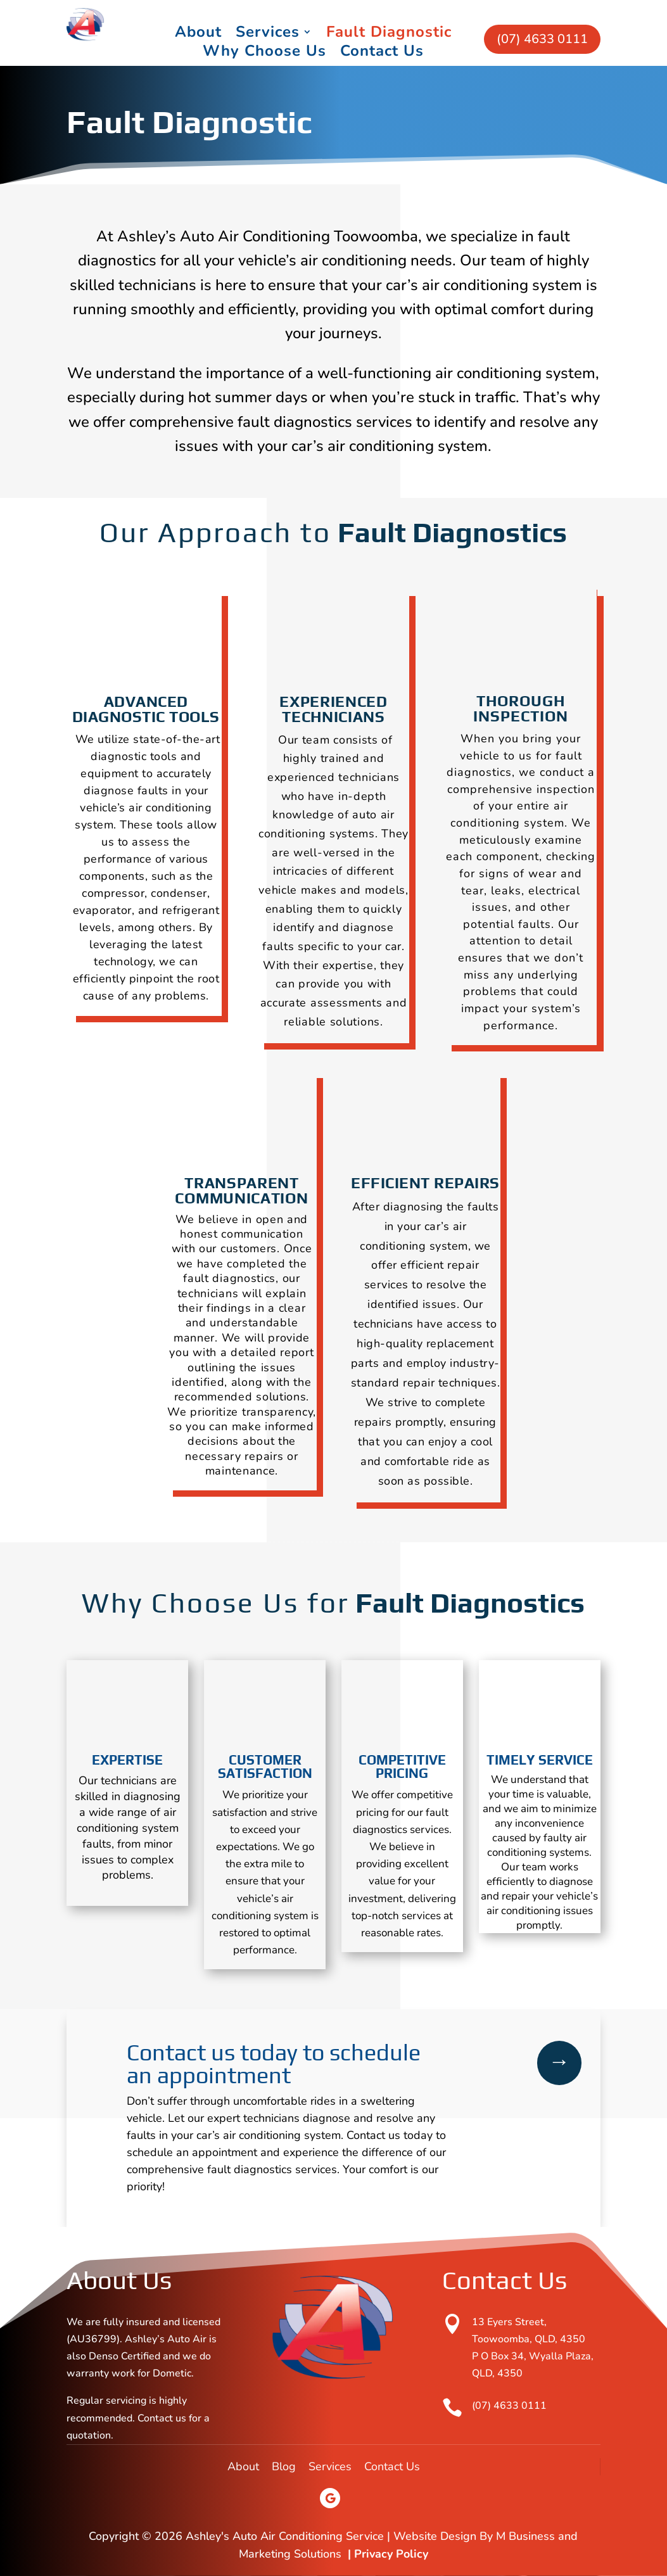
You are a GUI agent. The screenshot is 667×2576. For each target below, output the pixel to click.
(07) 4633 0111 (542, 39)
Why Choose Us (264, 53)
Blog (284, 2466)
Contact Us (382, 53)
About (198, 34)
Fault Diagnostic (389, 34)
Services (268, 34)
